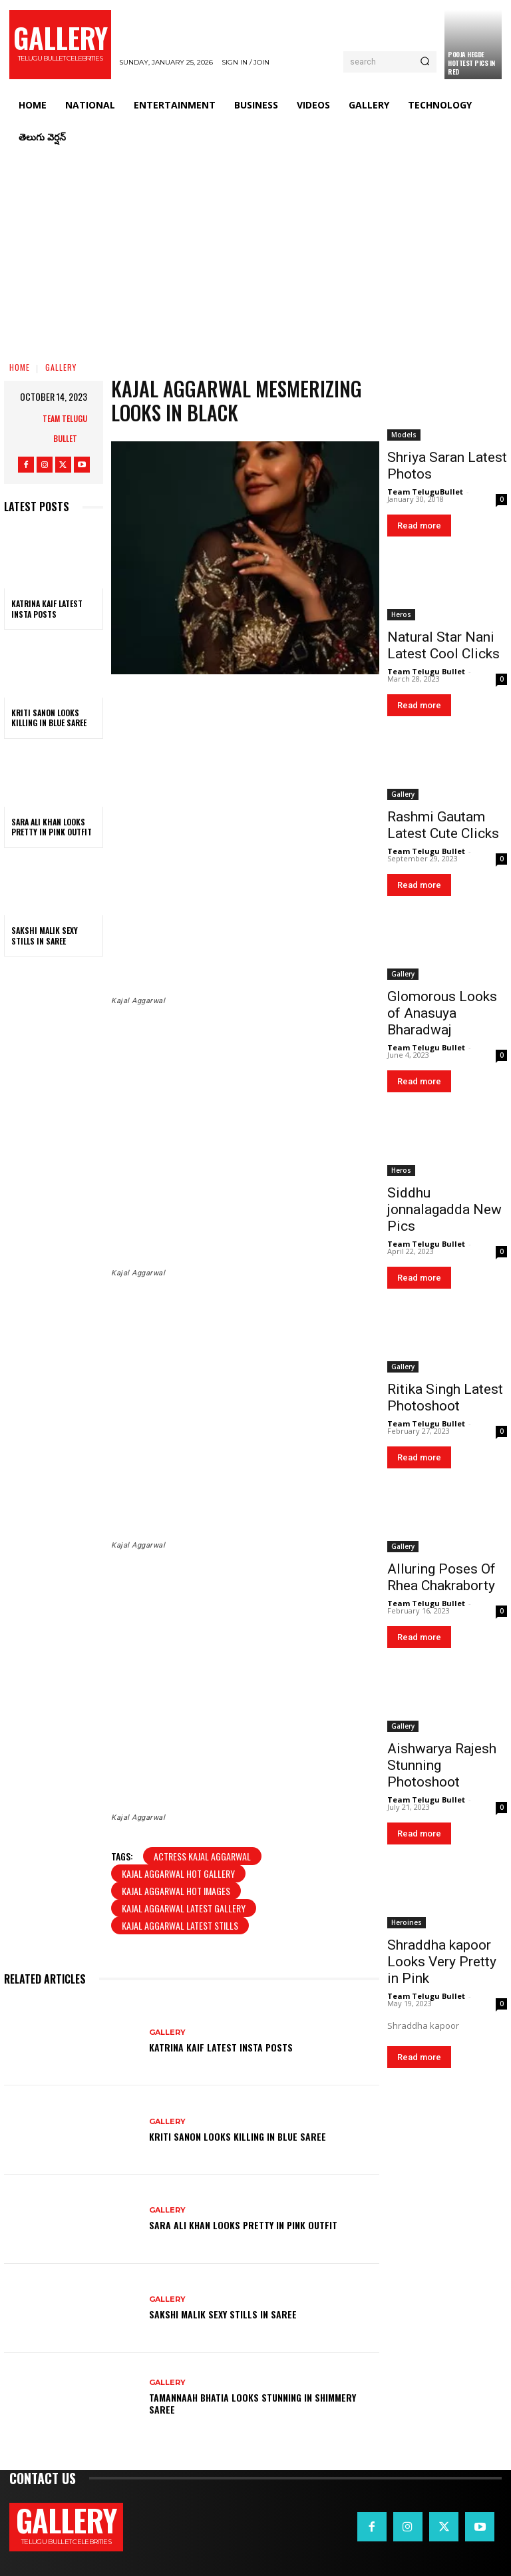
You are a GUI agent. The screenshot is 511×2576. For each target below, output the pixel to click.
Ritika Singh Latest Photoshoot (445, 1397)
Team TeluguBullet (425, 492)
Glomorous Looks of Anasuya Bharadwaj (442, 1013)
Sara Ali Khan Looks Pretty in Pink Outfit (51, 827)
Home (19, 367)
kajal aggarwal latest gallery (184, 1908)
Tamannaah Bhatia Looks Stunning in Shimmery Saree (252, 2403)
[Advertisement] (255, 253)
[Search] (424, 62)
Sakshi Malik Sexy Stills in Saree (44, 936)
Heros (401, 614)
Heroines (406, 1922)
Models (404, 434)
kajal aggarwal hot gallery (178, 1873)
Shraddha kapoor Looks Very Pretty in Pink (441, 1961)
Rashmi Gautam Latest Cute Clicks (443, 825)
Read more (419, 526)
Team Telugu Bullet (65, 428)
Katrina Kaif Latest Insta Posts (47, 609)
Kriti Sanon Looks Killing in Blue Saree (48, 718)
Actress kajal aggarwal (202, 1856)
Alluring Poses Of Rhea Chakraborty (441, 1577)
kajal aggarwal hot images (176, 1891)
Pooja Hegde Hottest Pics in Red (471, 63)
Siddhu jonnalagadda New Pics (444, 1209)
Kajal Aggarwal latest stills (180, 1925)
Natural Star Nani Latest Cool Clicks (443, 645)
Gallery (61, 367)
